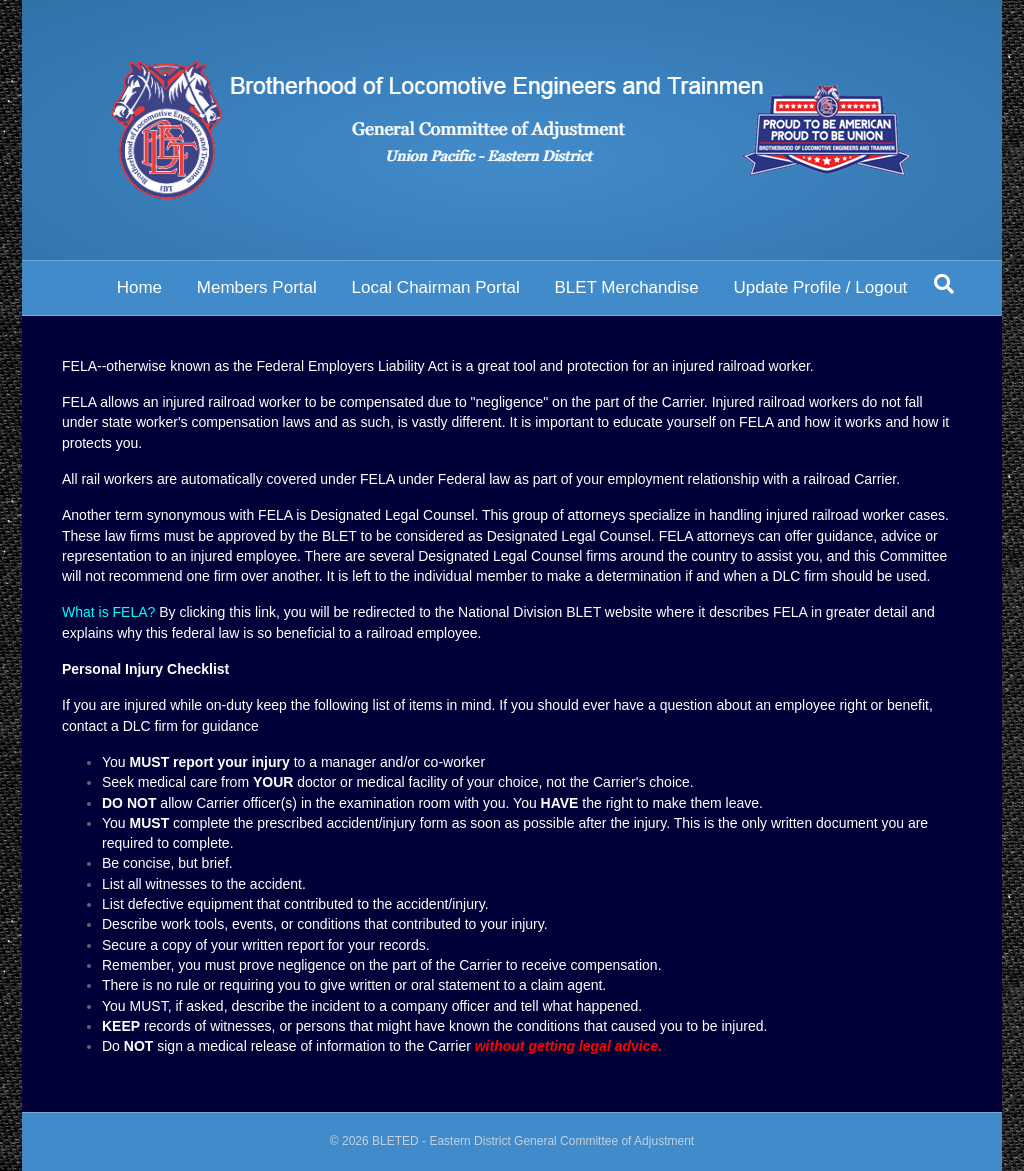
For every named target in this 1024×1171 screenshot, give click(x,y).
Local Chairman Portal (435, 287)
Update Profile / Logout (820, 287)
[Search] (944, 284)
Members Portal (257, 287)
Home (139, 287)
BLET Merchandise (626, 287)
